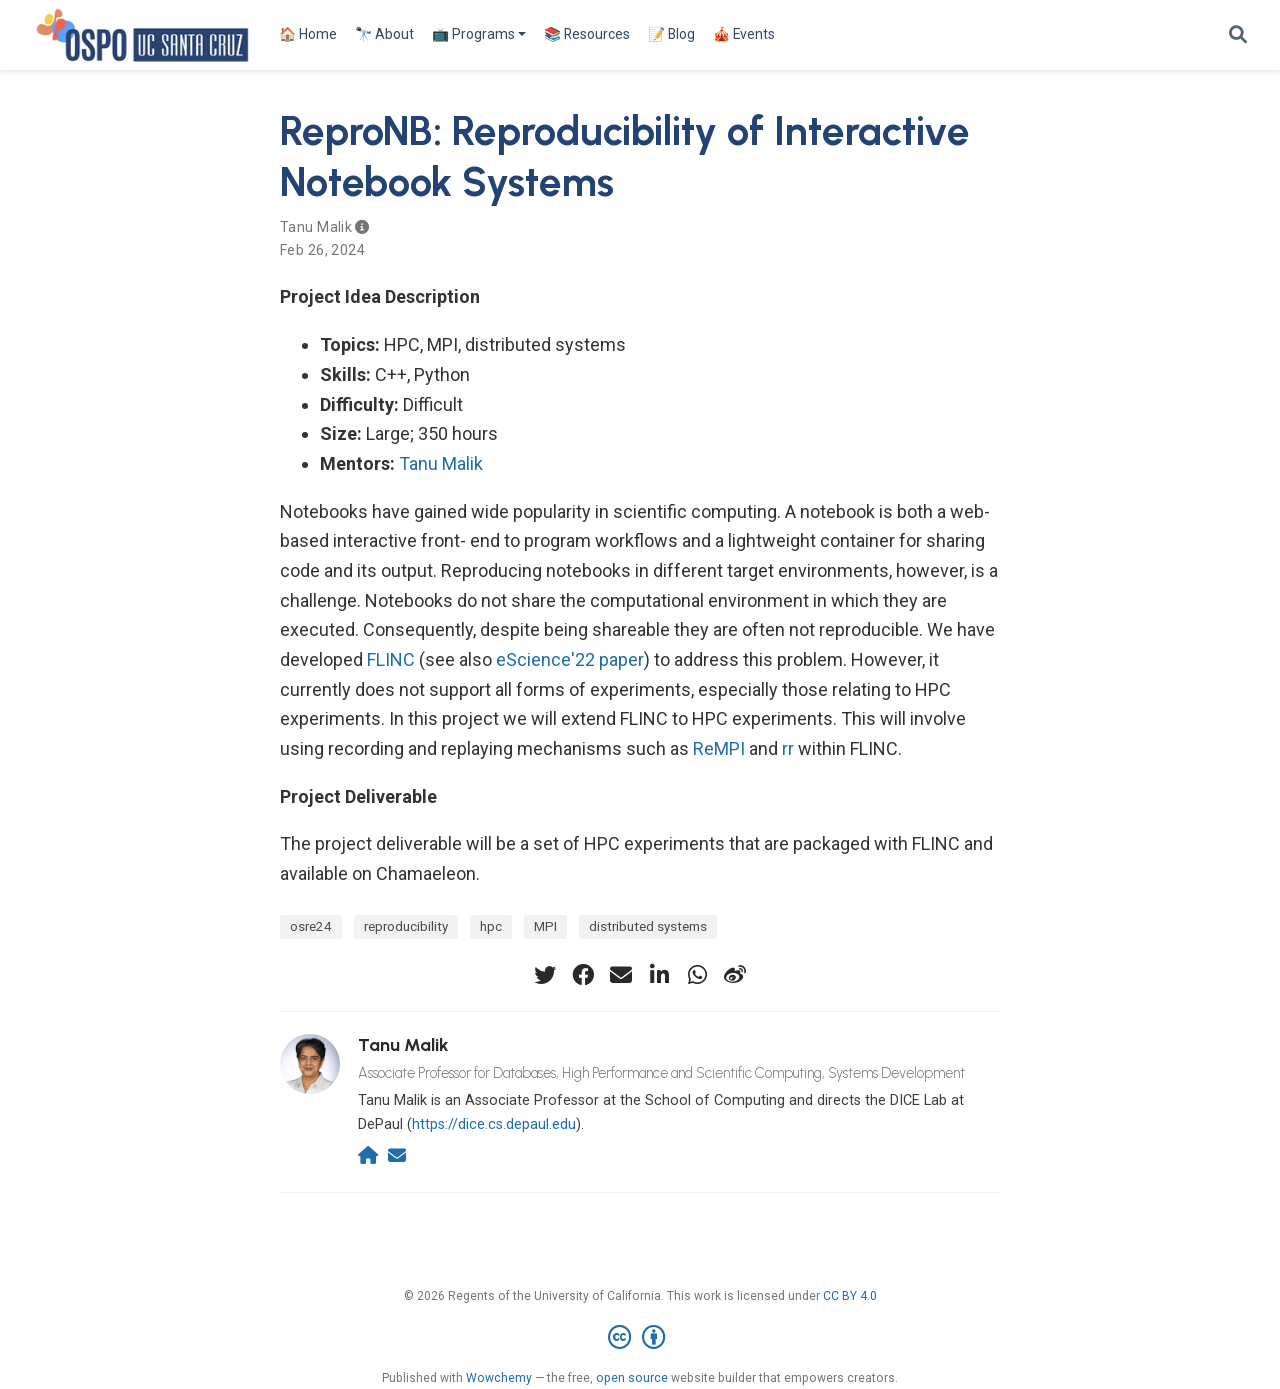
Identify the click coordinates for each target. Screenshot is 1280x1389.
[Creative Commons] (640, 1338)
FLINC (391, 659)
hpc (491, 926)
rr (788, 748)
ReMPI (719, 748)
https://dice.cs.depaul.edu (494, 1124)
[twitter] (545, 975)
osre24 (311, 926)
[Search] (1238, 35)
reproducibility (406, 926)
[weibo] (735, 975)
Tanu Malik (316, 227)
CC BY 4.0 (850, 1296)
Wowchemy (499, 1378)
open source (632, 1378)
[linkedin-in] (659, 975)
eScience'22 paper (570, 659)
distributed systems (648, 926)
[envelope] (621, 975)
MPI (545, 926)
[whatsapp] (697, 975)
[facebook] (583, 975)
